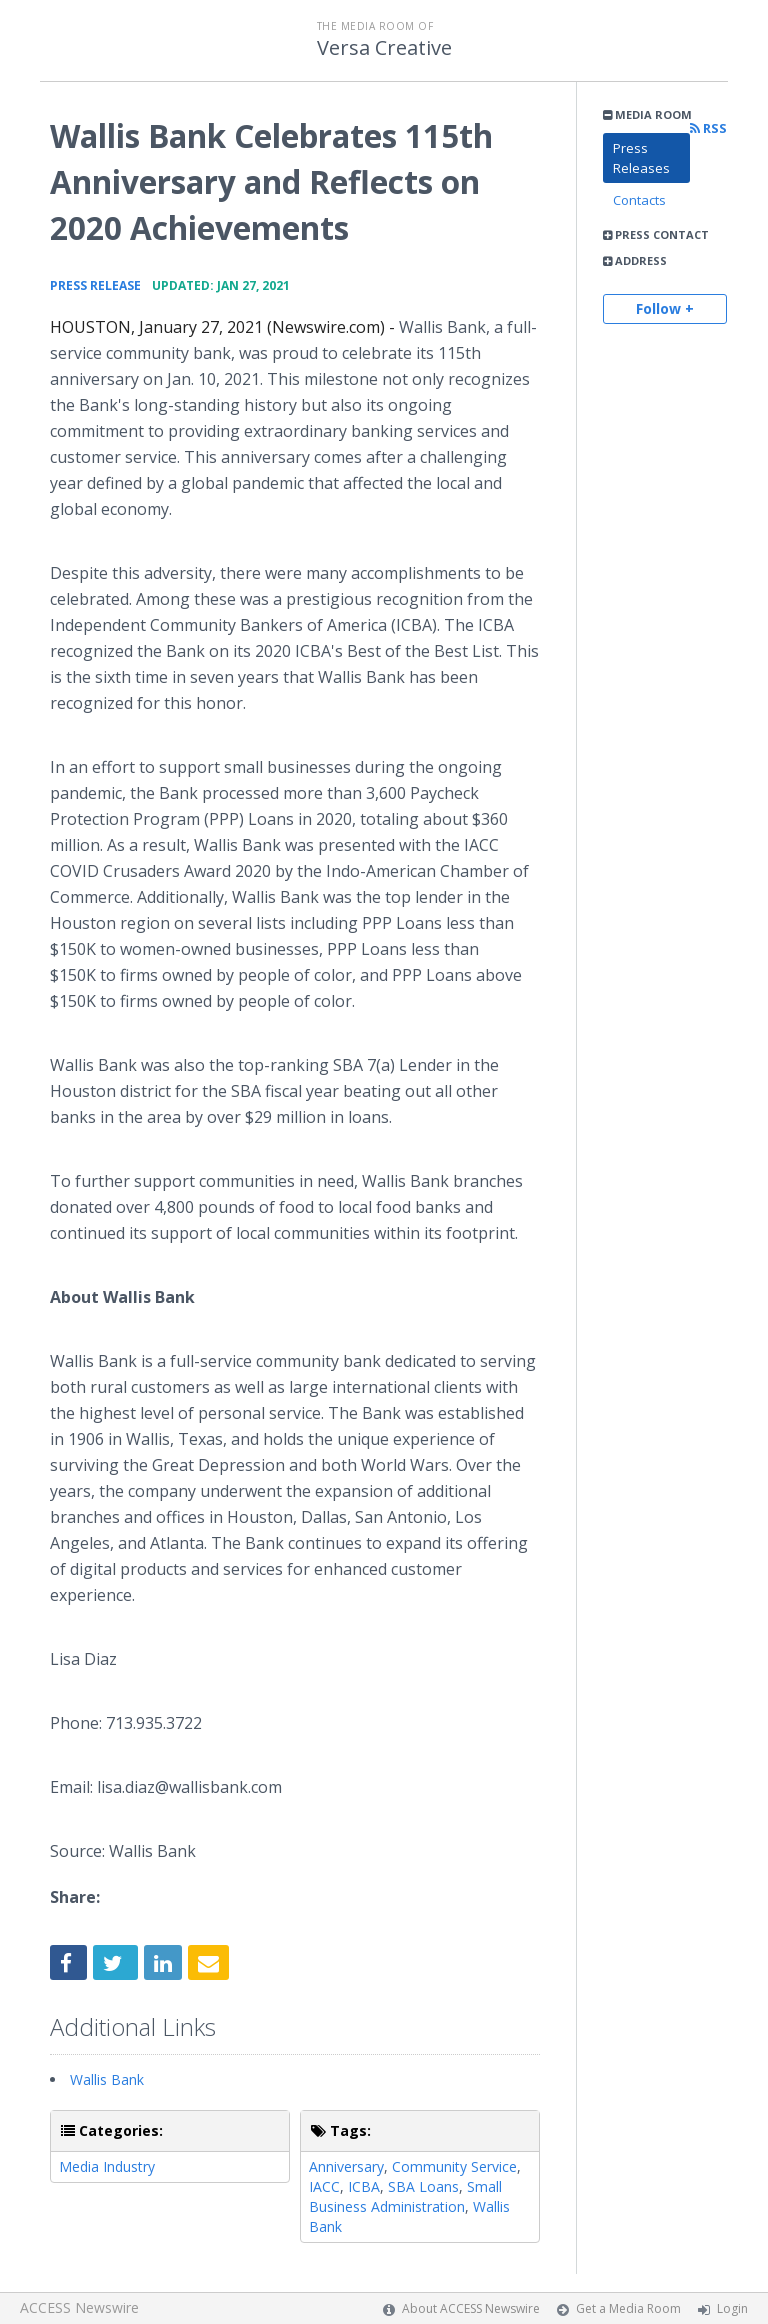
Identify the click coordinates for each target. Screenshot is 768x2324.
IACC (324, 2186)
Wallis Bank (107, 2079)
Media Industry (107, 2166)
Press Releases (641, 158)
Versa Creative (384, 48)
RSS (708, 128)
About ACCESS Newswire (471, 2308)
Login (732, 2308)
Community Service (454, 2166)
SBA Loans (423, 2186)
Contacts (639, 200)
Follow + (665, 308)
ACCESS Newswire (79, 2307)
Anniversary (346, 2166)
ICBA (364, 2186)
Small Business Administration (405, 2196)
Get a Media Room (628, 2308)
